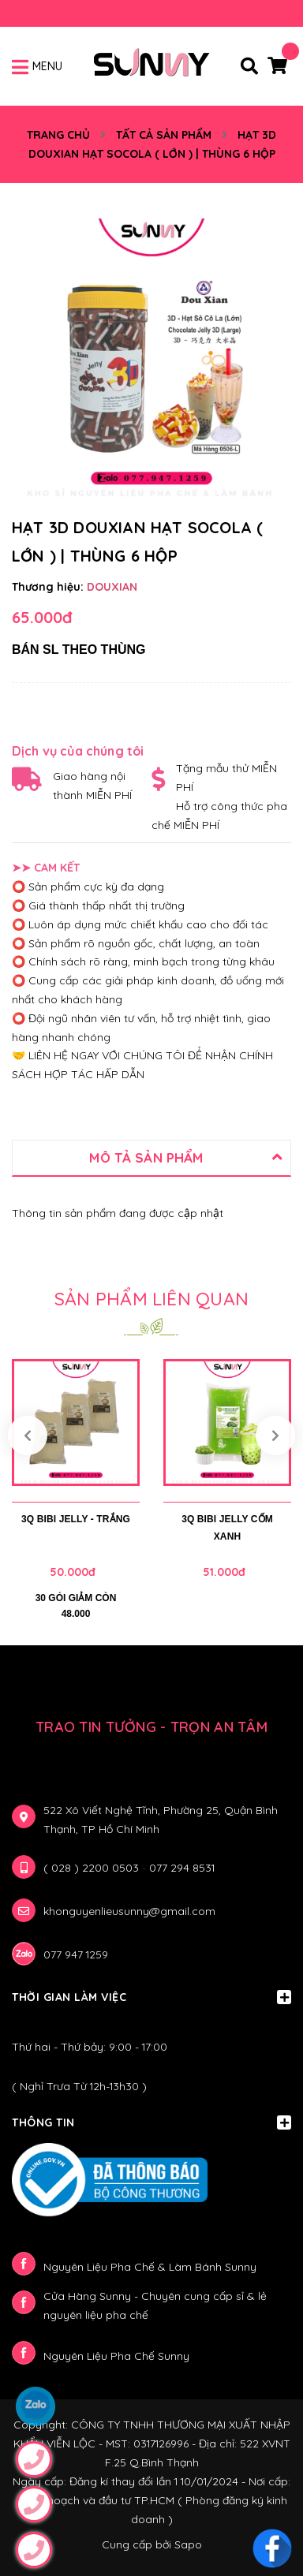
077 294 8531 (182, 1868)
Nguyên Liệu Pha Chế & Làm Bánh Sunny (149, 2267)
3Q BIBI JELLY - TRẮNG (75, 1519)
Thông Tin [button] (151, 2122)
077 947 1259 (75, 1954)
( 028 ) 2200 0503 (92, 1868)
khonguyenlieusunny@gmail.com (129, 1911)
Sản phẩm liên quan (151, 1298)
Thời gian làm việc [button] (151, 1997)
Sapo (188, 2544)
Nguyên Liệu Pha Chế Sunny (116, 2356)
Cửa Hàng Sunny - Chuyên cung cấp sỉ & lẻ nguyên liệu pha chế (155, 2305)
